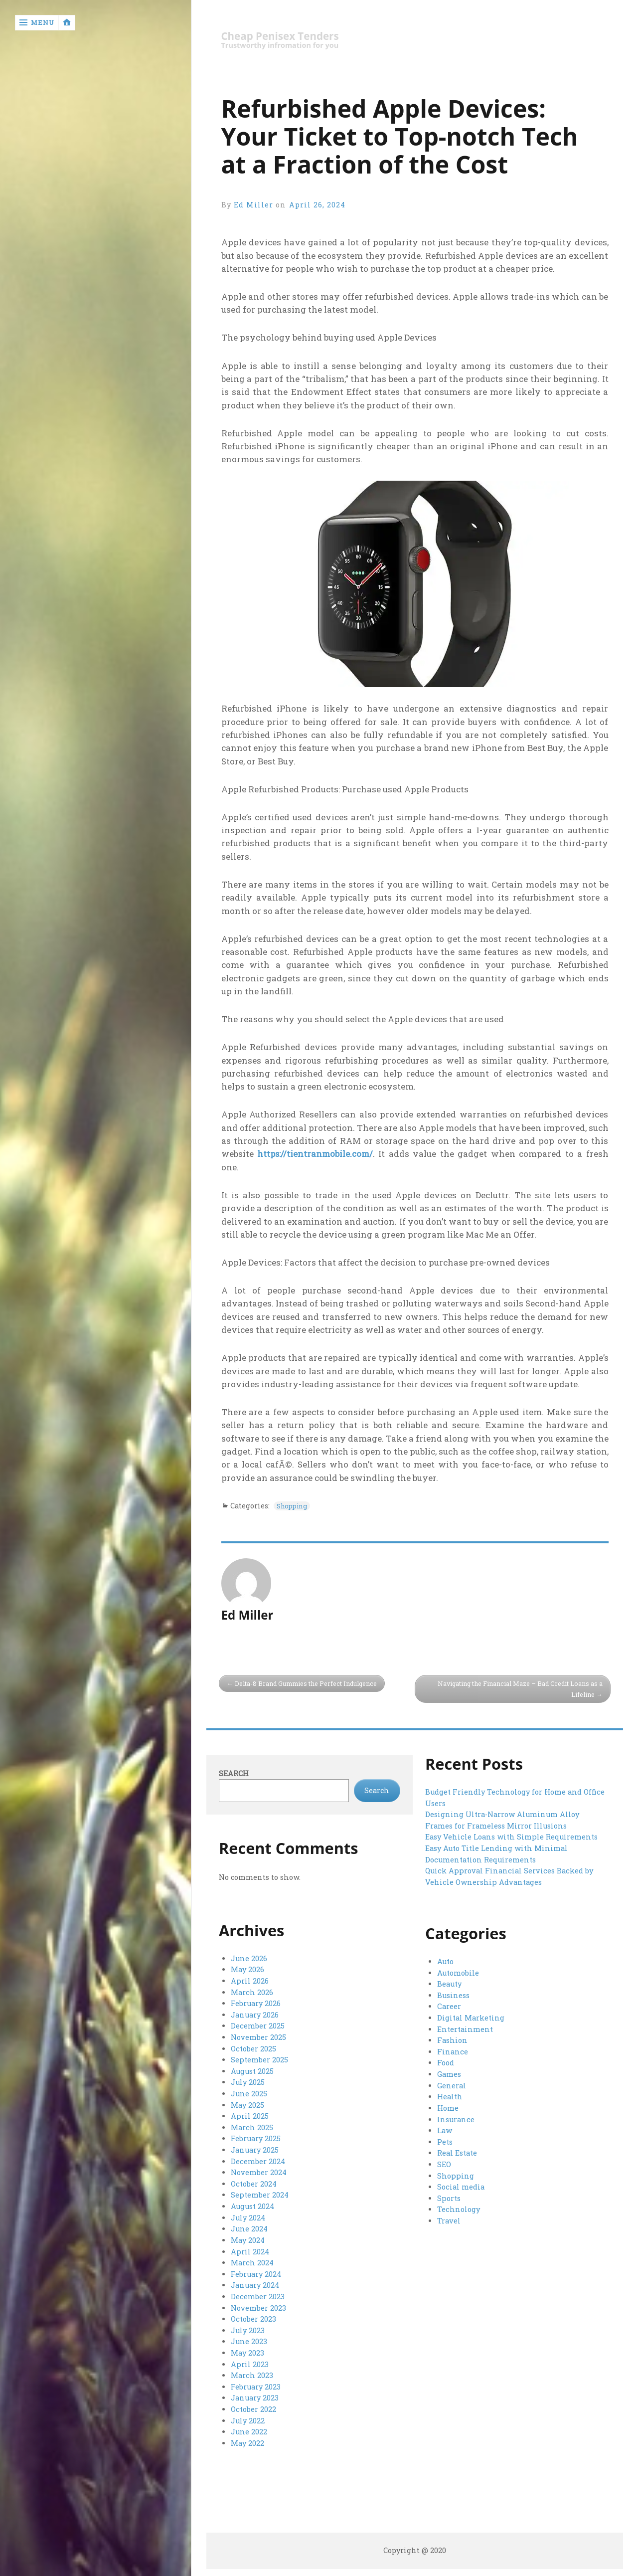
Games (449, 2074)
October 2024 (253, 2182)
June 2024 (249, 2227)
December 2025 (257, 2026)
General (451, 2085)
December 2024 (258, 2160)
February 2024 (256, 2271)
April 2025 (249, 2115)
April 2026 (249, 1981)
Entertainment (465, 2029)
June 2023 (249, 2339)
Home (448, 2107)
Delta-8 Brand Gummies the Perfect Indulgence (309, 1683)
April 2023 (249, 2361)
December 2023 (257, 2294)
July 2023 (248, 2327)
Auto (445, 1962)
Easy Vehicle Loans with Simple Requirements (511, 1837)
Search (234, 1774)
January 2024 (255, 2283)
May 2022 (247, 2439)
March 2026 (252, 1993)
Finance (452, 2051)
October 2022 (253, 2405)
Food (445, 2062)
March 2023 (252, 2372)
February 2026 (255, 2004)
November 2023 (258, 2305)
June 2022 (249, 2428)
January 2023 (255, 2394)
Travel (449, 2219)
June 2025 (249, 2093)
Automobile (458, 1973)
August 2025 (252, 2070)
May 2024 (248, 2238)
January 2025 (255, 2149)
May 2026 (247, 1970)
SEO (444, 2163)
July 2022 (248, 2416)
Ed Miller (254, 205)
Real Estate (457, 2152)
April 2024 (250, 2249)
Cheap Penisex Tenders (281, 36)
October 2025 (253, 2048)
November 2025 (258, 2037)
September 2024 (259, 2194)
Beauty (449, 1984)
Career (449, 2007)
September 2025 (259, 2059)
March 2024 (252, 2260)
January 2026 (255, 2015)
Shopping (295, 1506)
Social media (460, 2186)
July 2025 (248, 2082)
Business (453, 1996)
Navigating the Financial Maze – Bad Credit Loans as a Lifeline (518, 1689)
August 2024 (252, 2204)
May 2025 (247, 2104)
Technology (458, 2207)
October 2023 (253, 2316)
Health (450, 2096)
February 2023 (255, 2383)
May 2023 (247, 2350)
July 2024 (248, 2215)
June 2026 (249, 1959)
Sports (448, 2197)
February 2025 (255, 2138)
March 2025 (252, 2126)
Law (444, 2130)
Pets (445, 2141)
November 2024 (259, 2171)
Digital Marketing (470, 2018)
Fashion (452, 2040)
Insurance (455, 2118)
